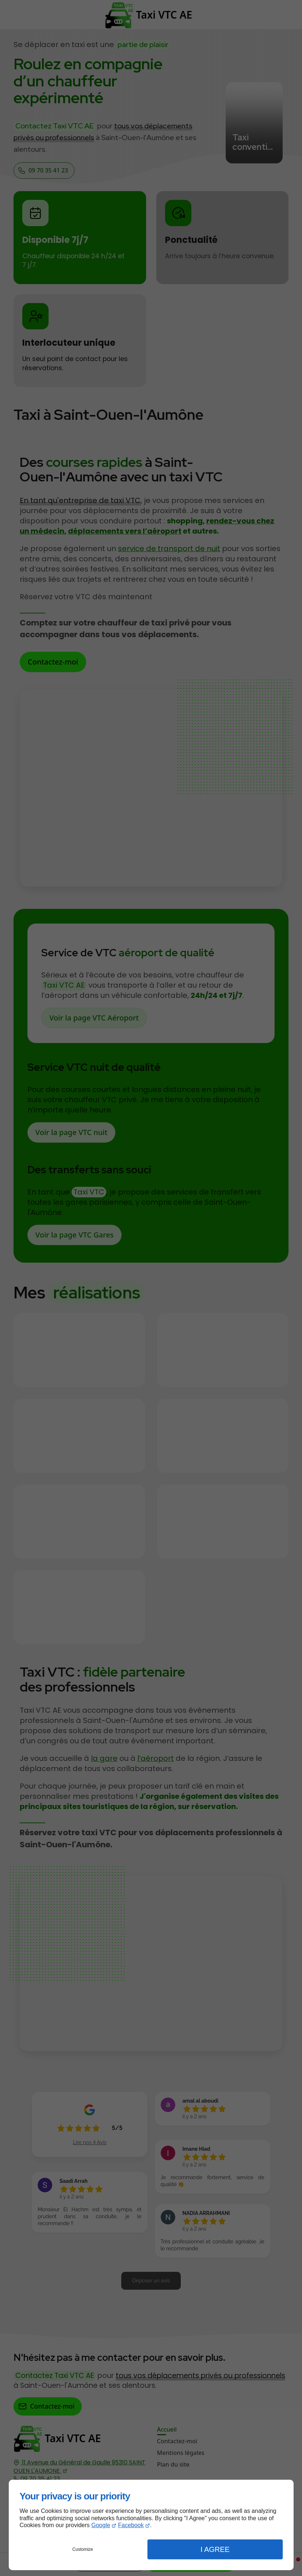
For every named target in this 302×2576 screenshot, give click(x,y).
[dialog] (151, 2525)
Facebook (131, 2525)
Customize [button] (82, 2549)
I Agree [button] (215, 2549)
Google (100, 2525)
